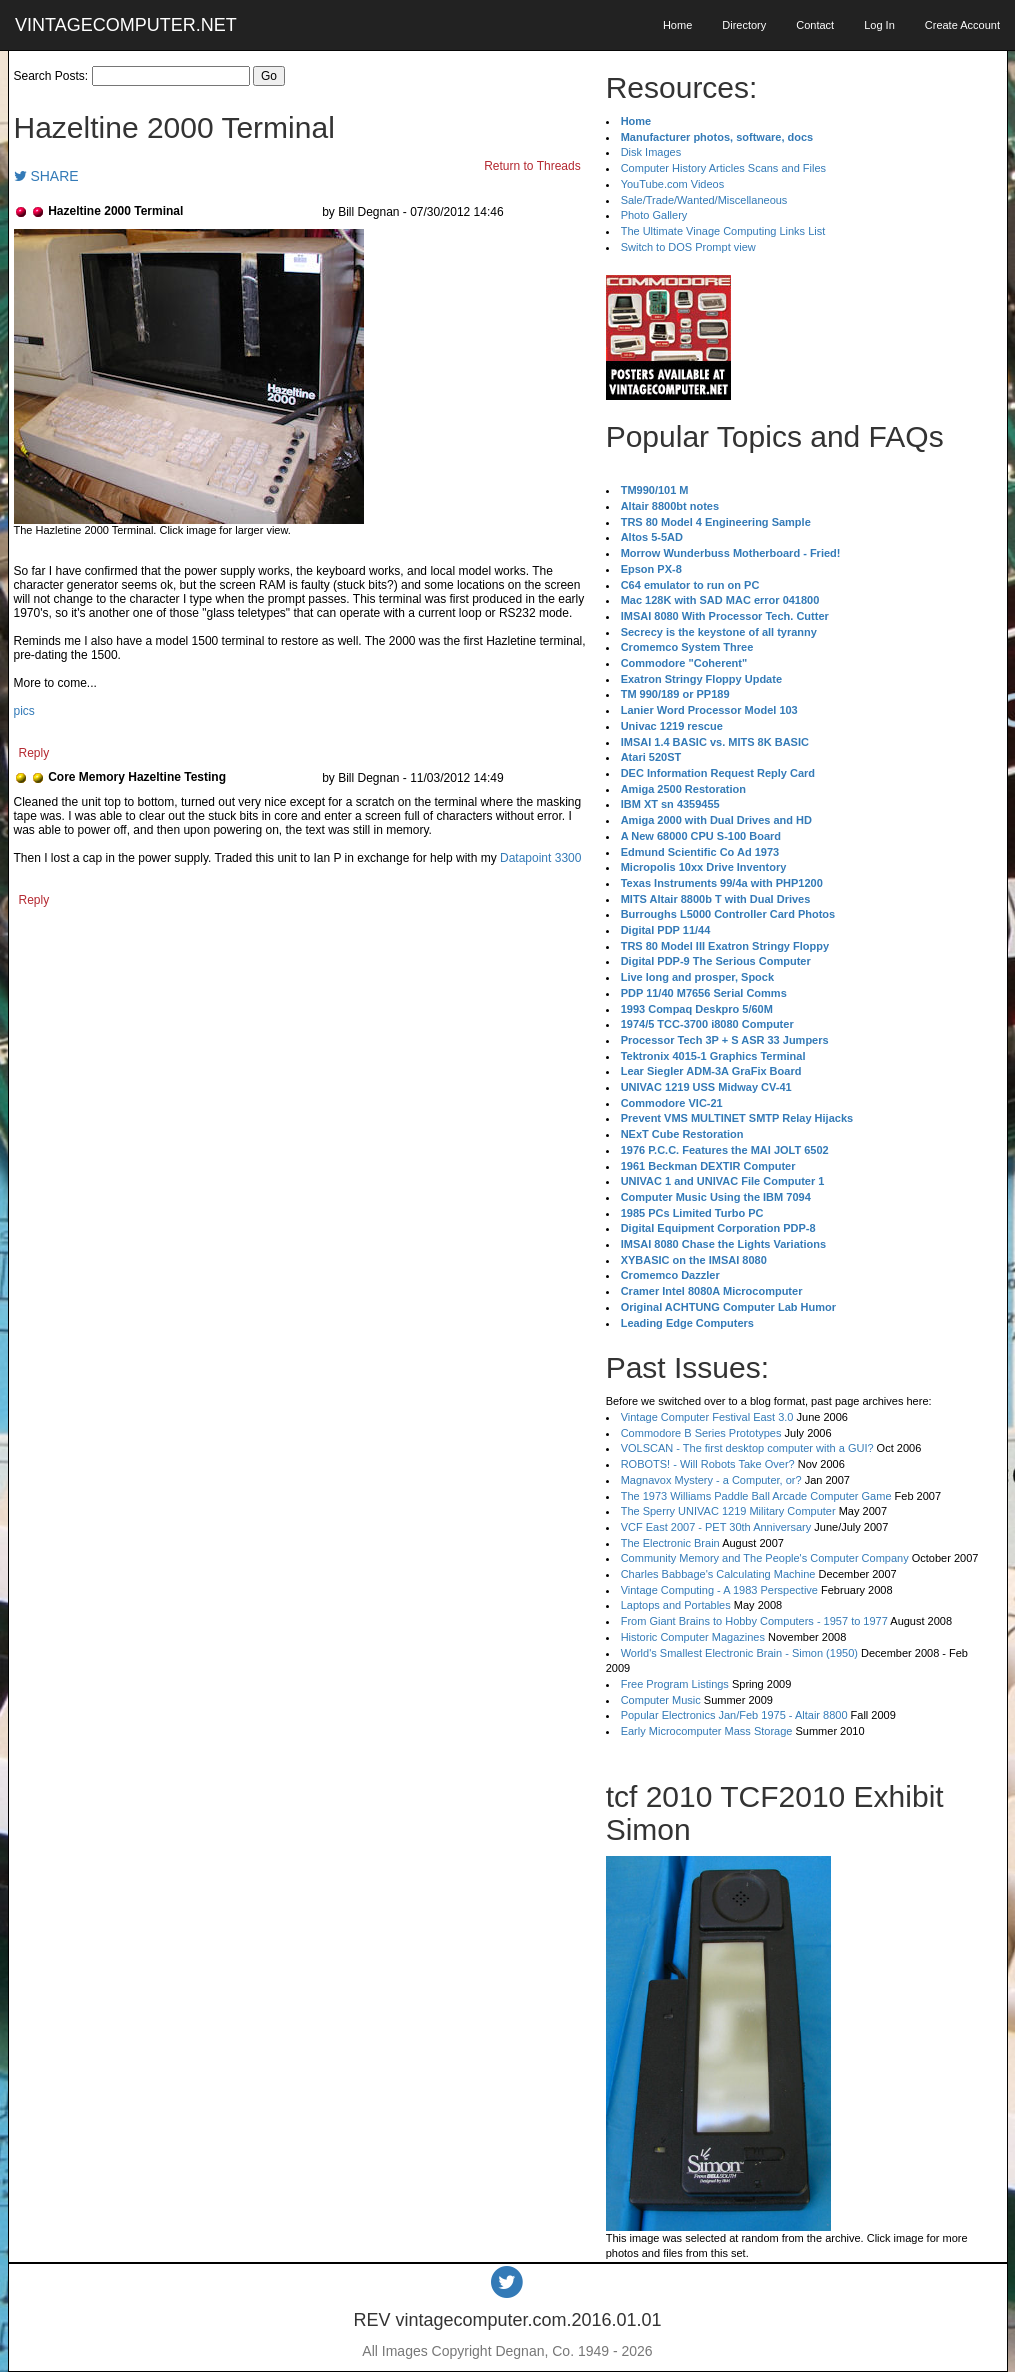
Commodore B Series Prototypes (701, 1433)
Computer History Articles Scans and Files (723, 168)
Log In (879, 25)
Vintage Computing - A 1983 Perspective (719, 1590)
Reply (34, 753)
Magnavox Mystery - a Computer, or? (711, 1480)
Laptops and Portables (676, 1605)
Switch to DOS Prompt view (688, 247)
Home (677, 25)
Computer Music (661, 1700)
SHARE (46, 176)
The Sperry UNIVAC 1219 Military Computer (728, 1511)
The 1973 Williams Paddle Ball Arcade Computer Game (756, 1496)
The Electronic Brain (670, 1543)
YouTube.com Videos (673, 184)
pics (24, 711)
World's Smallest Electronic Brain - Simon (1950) (739, 1653)
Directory (744, 25)
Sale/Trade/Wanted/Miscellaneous (704, 200)
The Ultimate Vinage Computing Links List (723, 231)
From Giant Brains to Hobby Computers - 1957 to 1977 (754, 1621)
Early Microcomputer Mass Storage (707, 1731)
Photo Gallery (654, 215)
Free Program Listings (675, 1684)
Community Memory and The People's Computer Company (765, 1558)
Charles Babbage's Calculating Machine (718, 1574)
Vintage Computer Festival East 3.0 (707, 1417)
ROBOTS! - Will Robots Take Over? (708, 1464)
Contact (815, 25)
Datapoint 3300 (540, 858)
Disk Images (651, 152)
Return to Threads (532, 166)
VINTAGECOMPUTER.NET (126, 25)
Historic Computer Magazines (693, 1637)
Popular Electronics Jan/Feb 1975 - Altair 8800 (734, 1715)
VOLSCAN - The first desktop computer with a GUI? (747, 1448)
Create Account (962, 25)
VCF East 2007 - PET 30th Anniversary (716, 1527)
